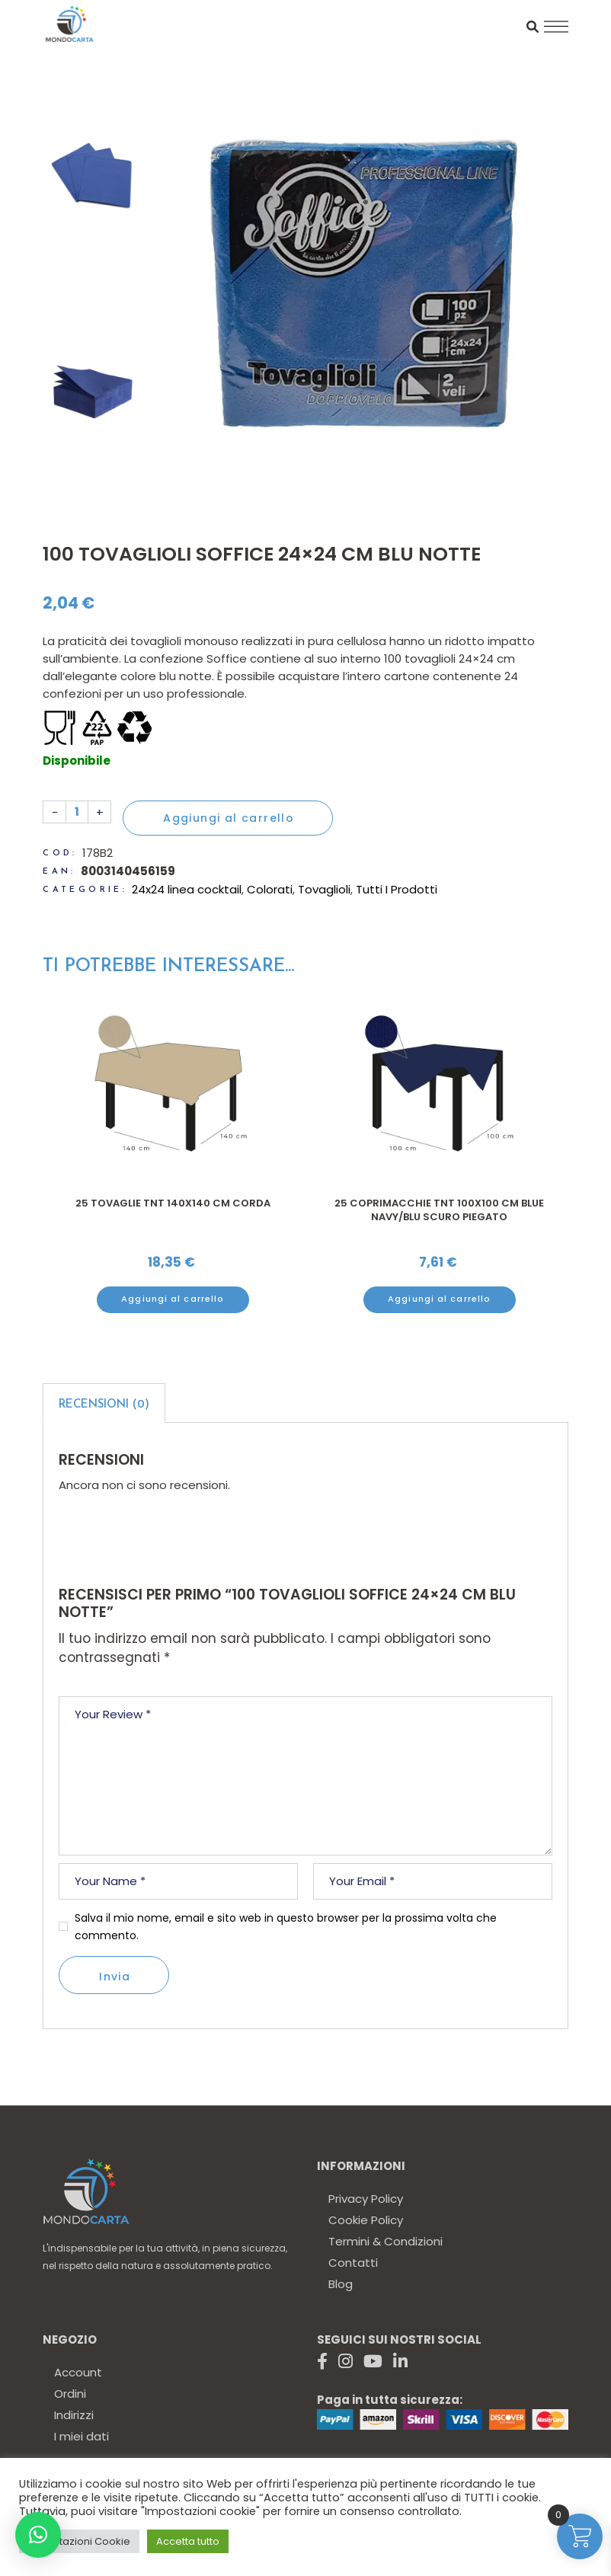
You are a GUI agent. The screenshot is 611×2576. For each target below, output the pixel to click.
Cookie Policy (365, 2220)
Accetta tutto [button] (187, 2541)
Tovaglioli (324, 889)
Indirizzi (74, 2415)
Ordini (70, 2394)
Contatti (353, 2263)
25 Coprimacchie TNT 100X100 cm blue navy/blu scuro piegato (439, 1210)
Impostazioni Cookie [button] (79, 2541)
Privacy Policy (365, 2199)
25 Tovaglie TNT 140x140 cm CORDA (172, 1203)
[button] (38, 2535)
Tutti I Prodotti (396, 889)
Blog (340, 2284)
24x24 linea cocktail (187, 889)
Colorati (270, 889)
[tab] (104, 1403)
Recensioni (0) (104, 1405)
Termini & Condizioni (385, 2241)
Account (78, 2372)
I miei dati (81, 2436)
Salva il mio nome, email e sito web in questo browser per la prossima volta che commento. (286, 1926)
